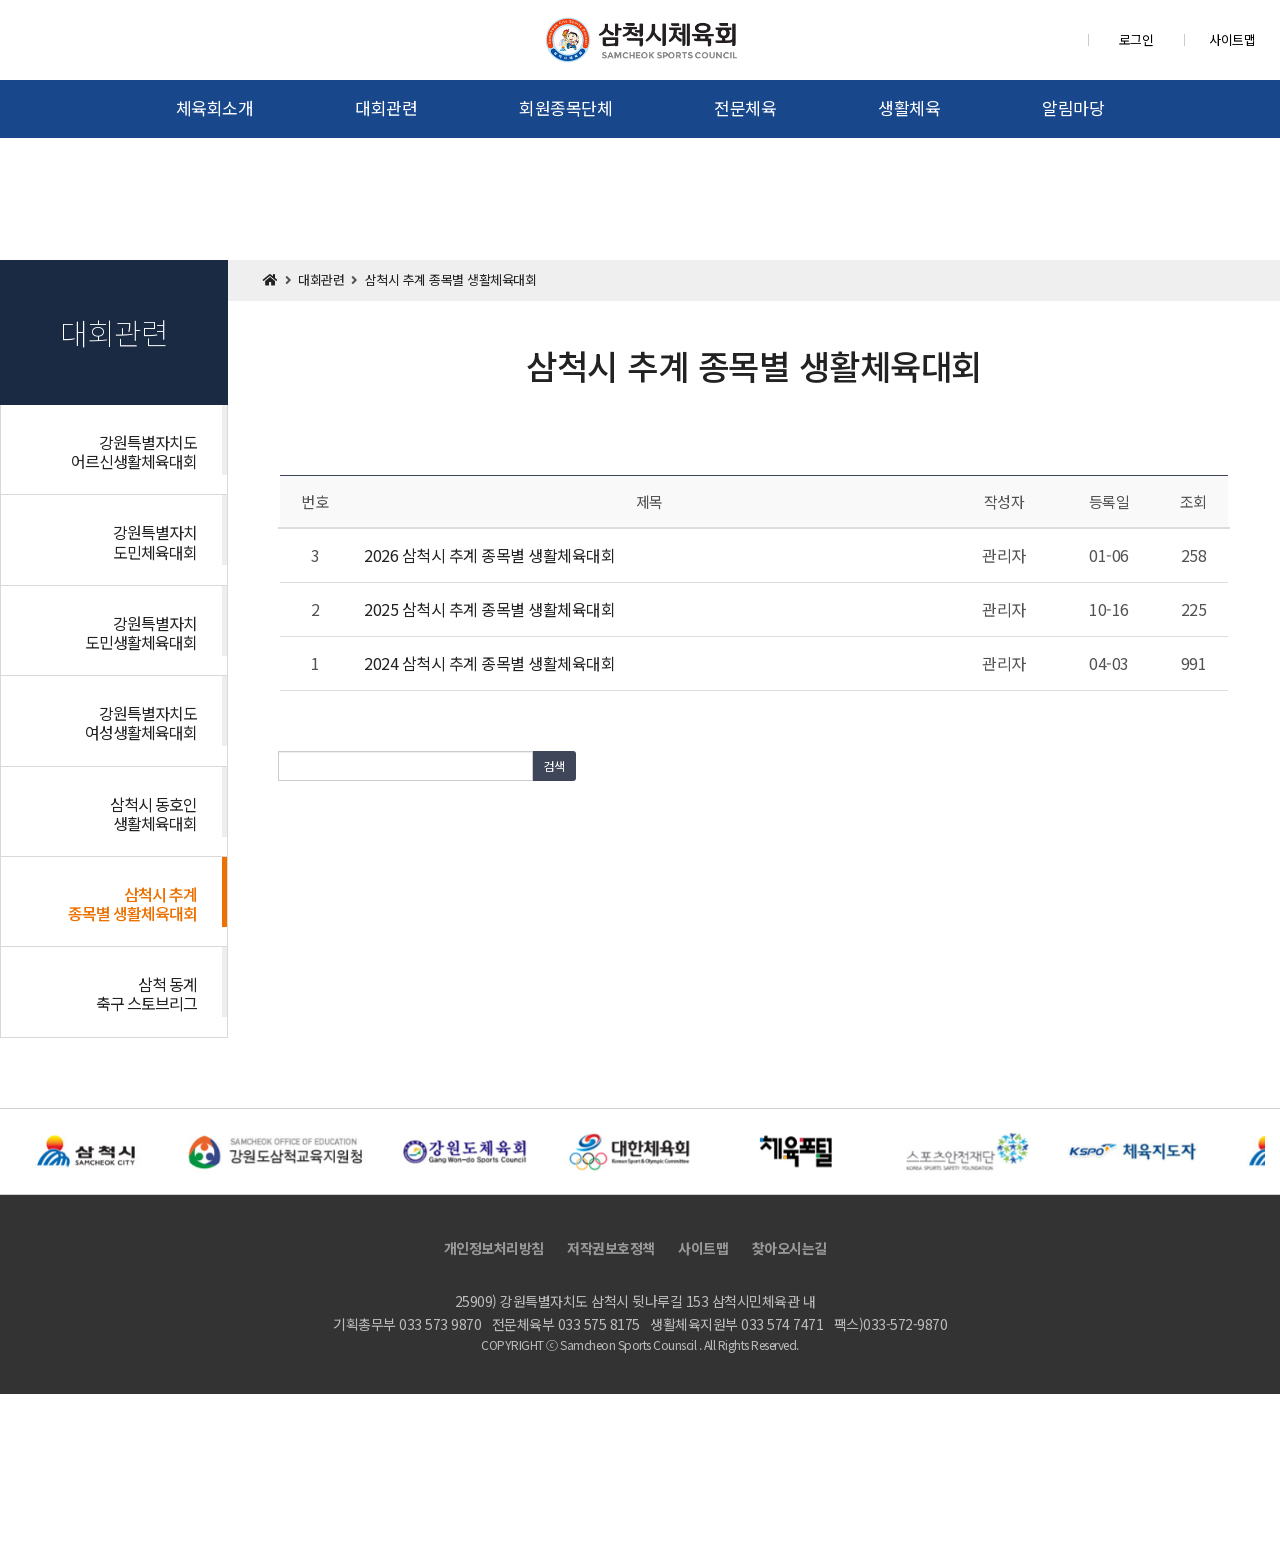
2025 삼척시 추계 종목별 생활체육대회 (489, 609)
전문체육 (745, 107)
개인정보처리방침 (494, 1248)
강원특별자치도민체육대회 (155, 541)
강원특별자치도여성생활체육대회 (141, 722)
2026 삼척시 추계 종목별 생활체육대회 (489, 555)
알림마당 (1073, 107)
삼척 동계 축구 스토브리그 (146, 993)
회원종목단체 (565, 107)
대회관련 (386, 107)
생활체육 (909, 107)
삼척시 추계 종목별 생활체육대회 (132, 903)
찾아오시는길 (789, 1248)
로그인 (1136, 39)
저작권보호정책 (611, 1248)
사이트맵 (1232, 39)
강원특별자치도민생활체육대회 (141, 632)
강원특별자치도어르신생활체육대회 (134, 451)
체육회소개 (215, 107)
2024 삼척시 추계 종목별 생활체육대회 (489, 663)
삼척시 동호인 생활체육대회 (153, 813)
